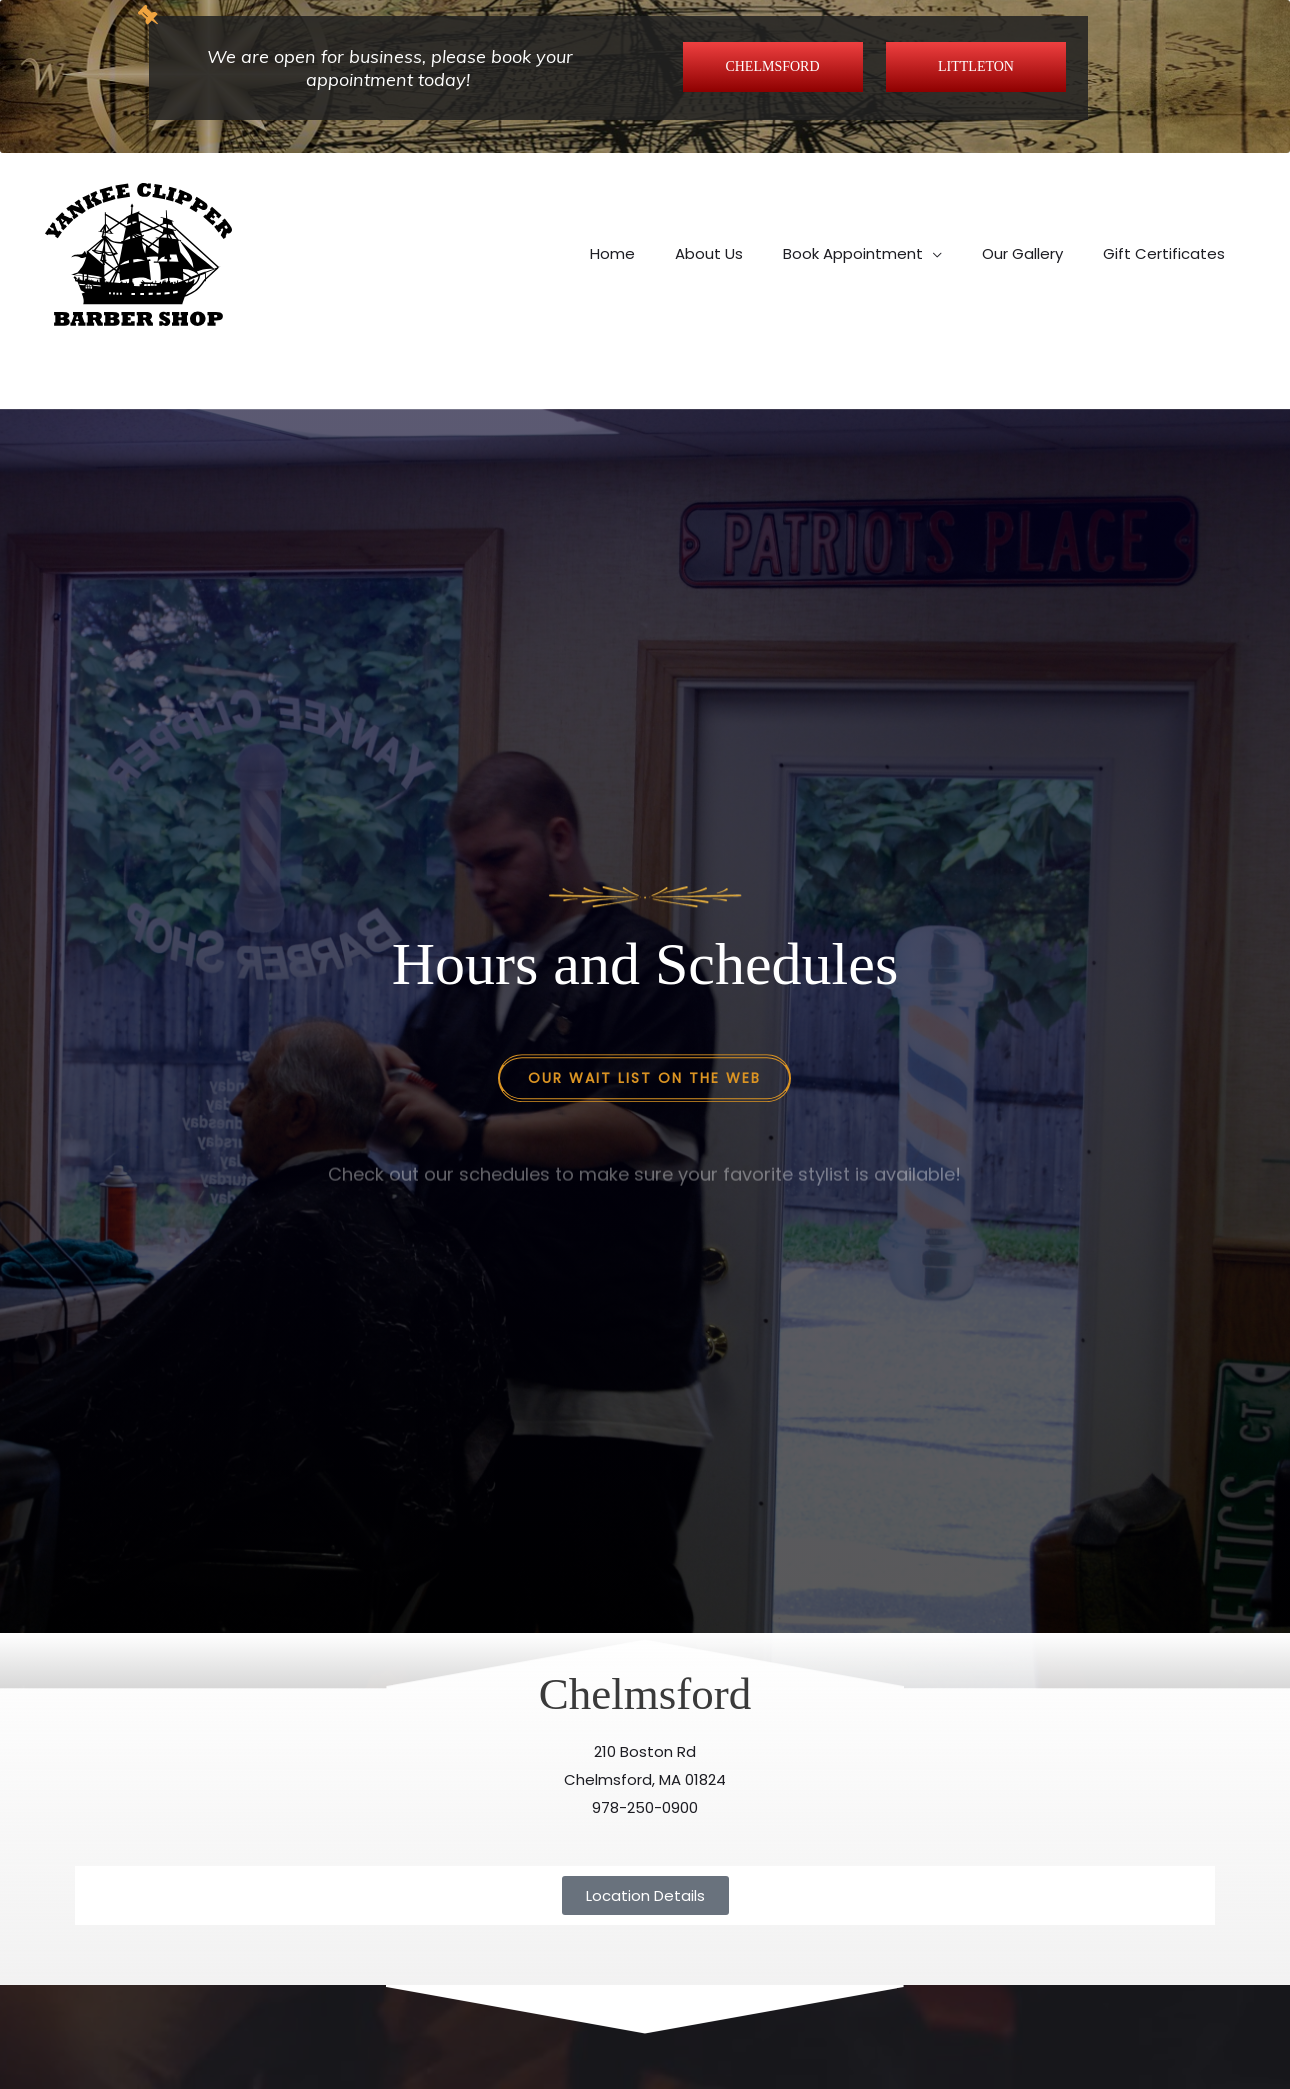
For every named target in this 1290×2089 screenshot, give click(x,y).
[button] (862, 211)
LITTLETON (976, 66)
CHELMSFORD (772, 66)
